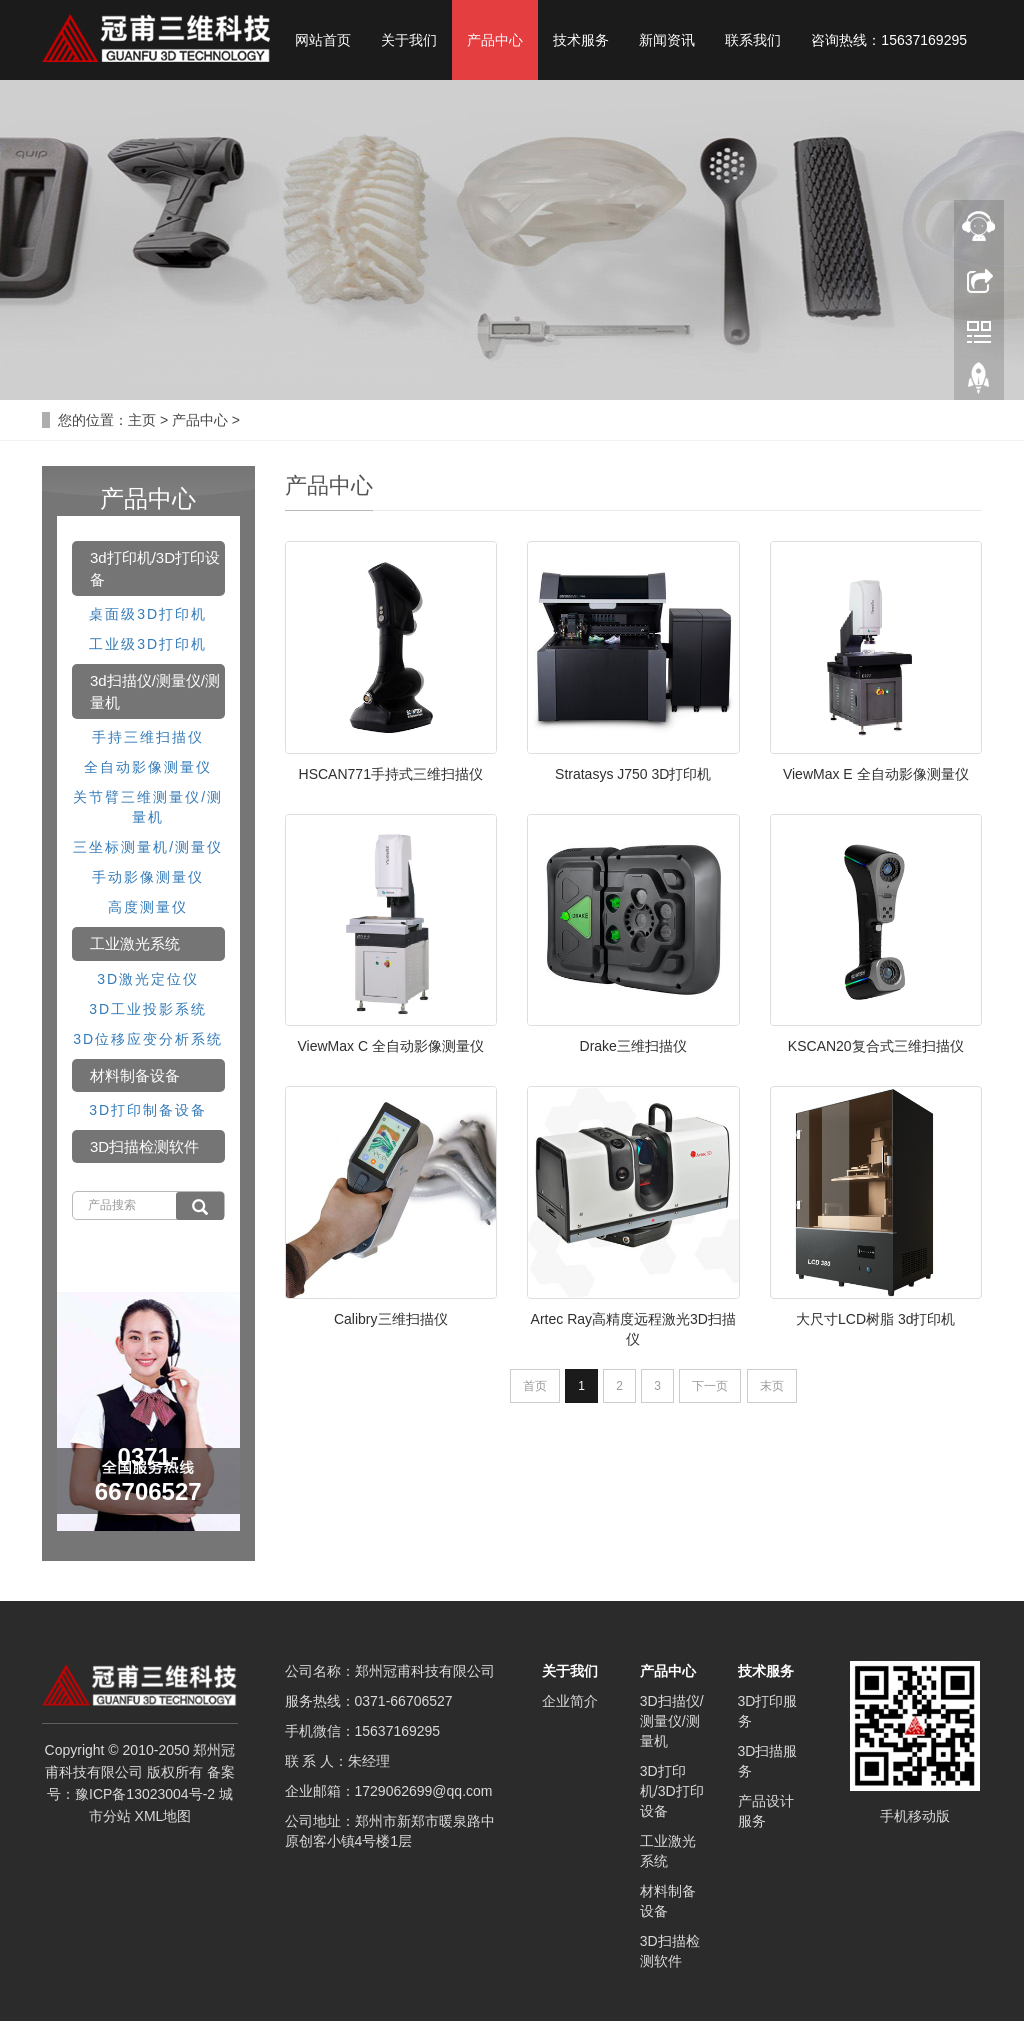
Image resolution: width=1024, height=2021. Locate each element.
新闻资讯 (667, 40)
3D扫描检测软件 (144, 1146)
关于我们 (409, 40)
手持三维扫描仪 (148, 737)
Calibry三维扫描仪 (391, 1319)
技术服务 (581, 40)
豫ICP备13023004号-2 (145, 1794)
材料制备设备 (135, 1075)
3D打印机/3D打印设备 (672, 1791)
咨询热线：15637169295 (889, 40)
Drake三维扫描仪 (633, 1046)
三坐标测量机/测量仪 (148, 847)
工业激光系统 (135, 943)
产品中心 (495, 40)
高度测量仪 (148, 907)
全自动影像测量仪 (148, 767)
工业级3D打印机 (148, 644)
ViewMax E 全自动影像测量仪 (876, 774)
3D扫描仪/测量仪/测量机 (672, 1721)
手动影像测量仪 (148, 877)
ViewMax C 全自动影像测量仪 (391, 1046)
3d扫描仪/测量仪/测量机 (155, 691)
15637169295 (398, 1731)
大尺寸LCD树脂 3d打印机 (875, 1319)
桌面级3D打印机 (148, 614)
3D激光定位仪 (148, 979)
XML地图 (163, 1816)
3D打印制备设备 (148, 1110)
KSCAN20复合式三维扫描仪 (876, 1046)
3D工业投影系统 (148, 1009)
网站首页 (323, 40)
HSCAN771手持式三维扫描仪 (391, 774)
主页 (142, 420)
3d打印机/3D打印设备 (155, 568)
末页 (772, 1386)
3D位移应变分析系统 (148, 1039)
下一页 (710, 1386)
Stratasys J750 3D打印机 (633, 774)
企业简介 (570, 1701)
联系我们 (753, 40)
